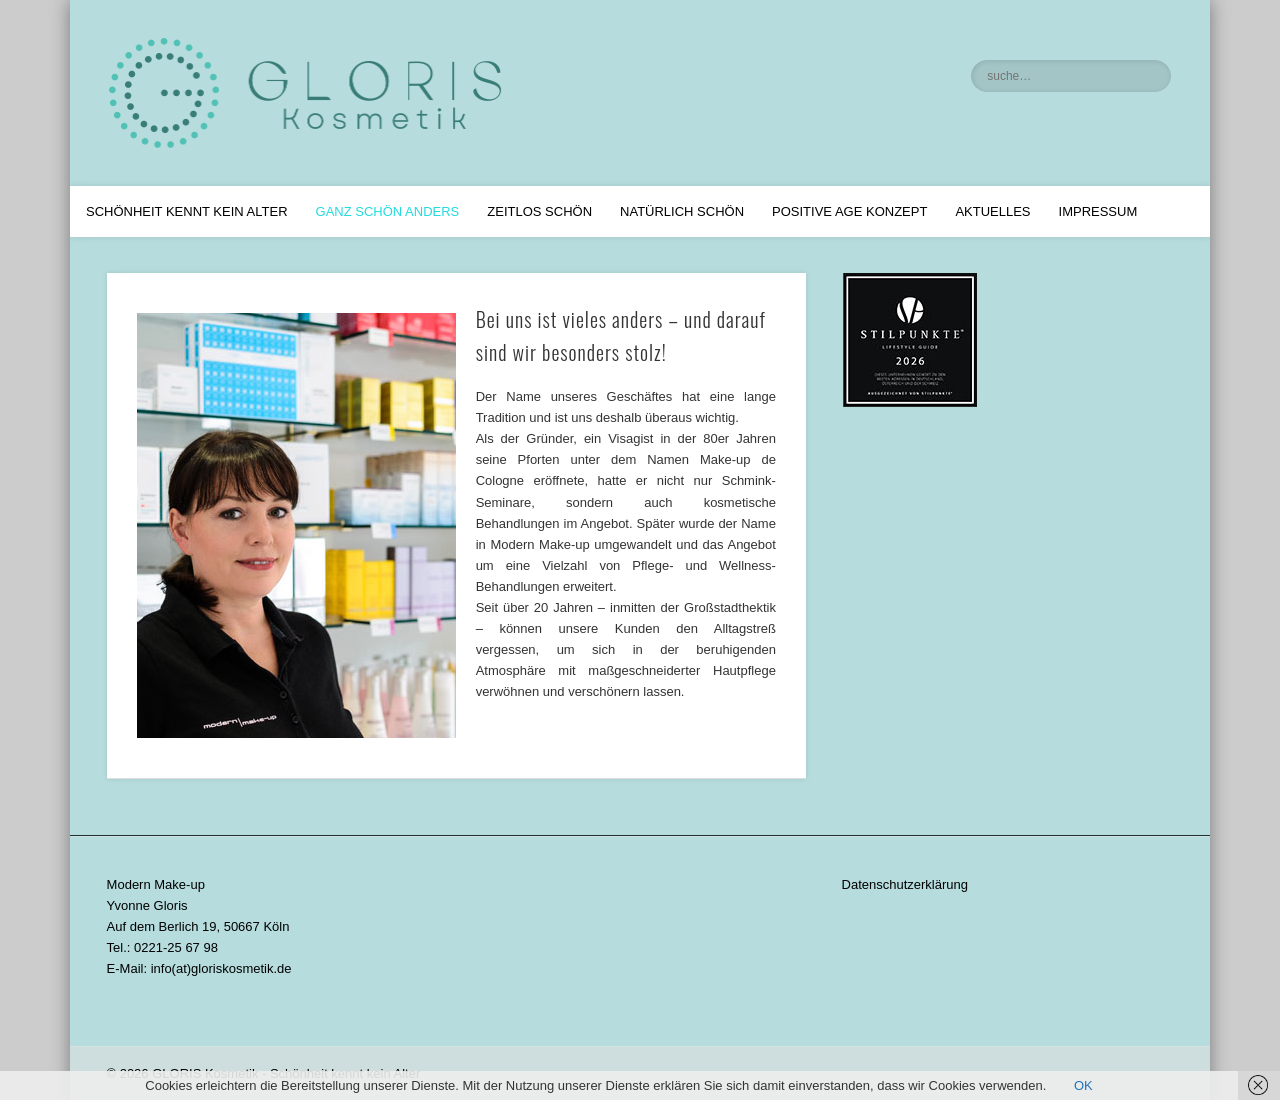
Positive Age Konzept (849, 211)
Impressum (1098, 211)
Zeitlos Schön (539, 211)
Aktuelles (992, 211)
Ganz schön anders (388, 211)
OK (1083, 1085)
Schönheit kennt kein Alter (187, 211)
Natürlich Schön (682, 211)
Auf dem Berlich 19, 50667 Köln (198, 926)
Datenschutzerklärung (905, 884)
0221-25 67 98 (176, 947)
